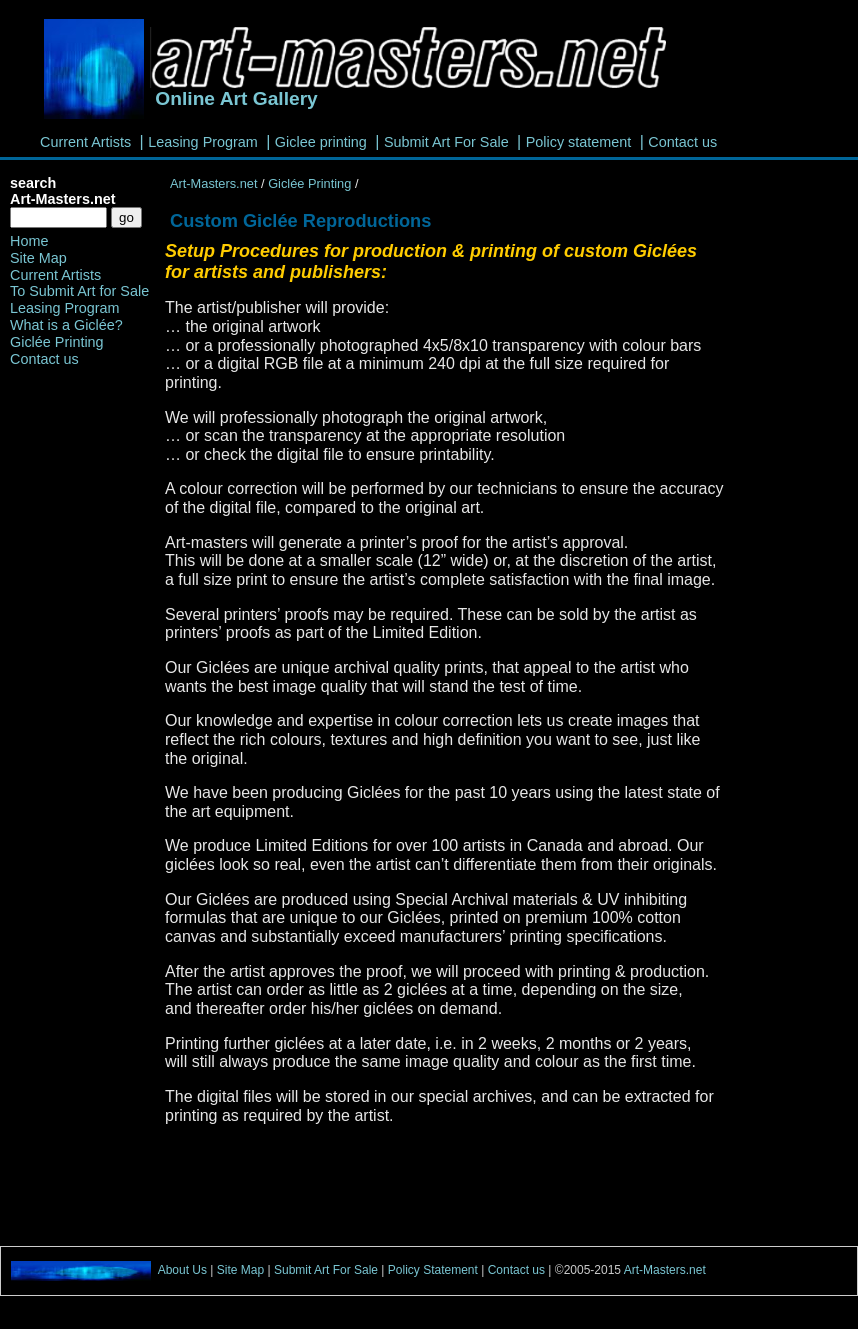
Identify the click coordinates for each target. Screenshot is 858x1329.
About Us (182, 1271)
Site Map (38, 258)
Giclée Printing (311, 183)
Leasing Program (203, 142)
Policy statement (579, 142)
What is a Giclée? (66, 325)
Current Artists (85, 142)
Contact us (682, 142)
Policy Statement (434, 1271)
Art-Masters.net (213, 183)
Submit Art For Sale (446, 142)
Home (29, 241)
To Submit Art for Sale (79, 291)
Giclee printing (321, 142)
